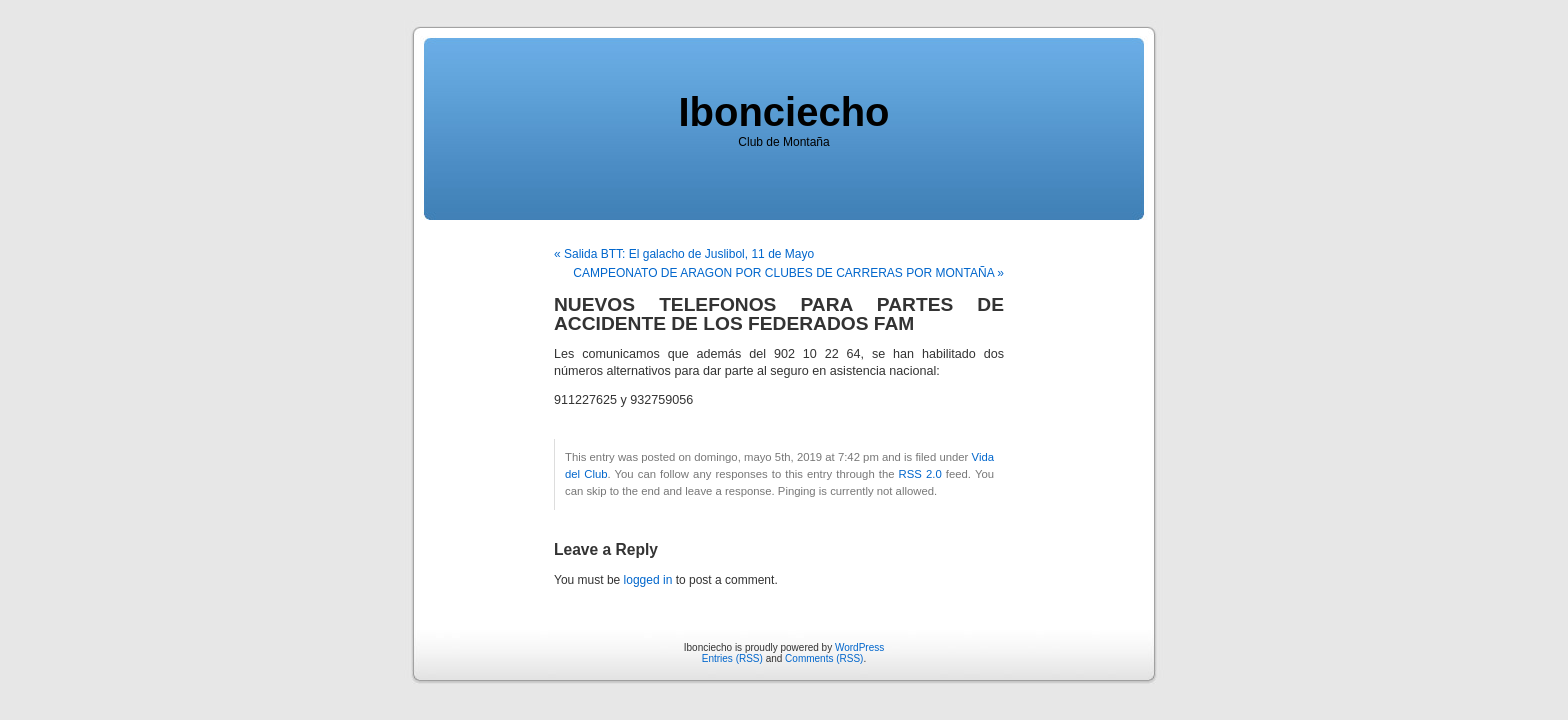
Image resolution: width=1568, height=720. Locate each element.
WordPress (859, 647)
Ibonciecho (783, 112)
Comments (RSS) (824, 658)
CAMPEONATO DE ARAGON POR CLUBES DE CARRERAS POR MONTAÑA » (788, 273)
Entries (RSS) (732, 658)
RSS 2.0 (920, 474)
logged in (648, 580)
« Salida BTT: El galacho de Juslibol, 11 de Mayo (684, 254)
